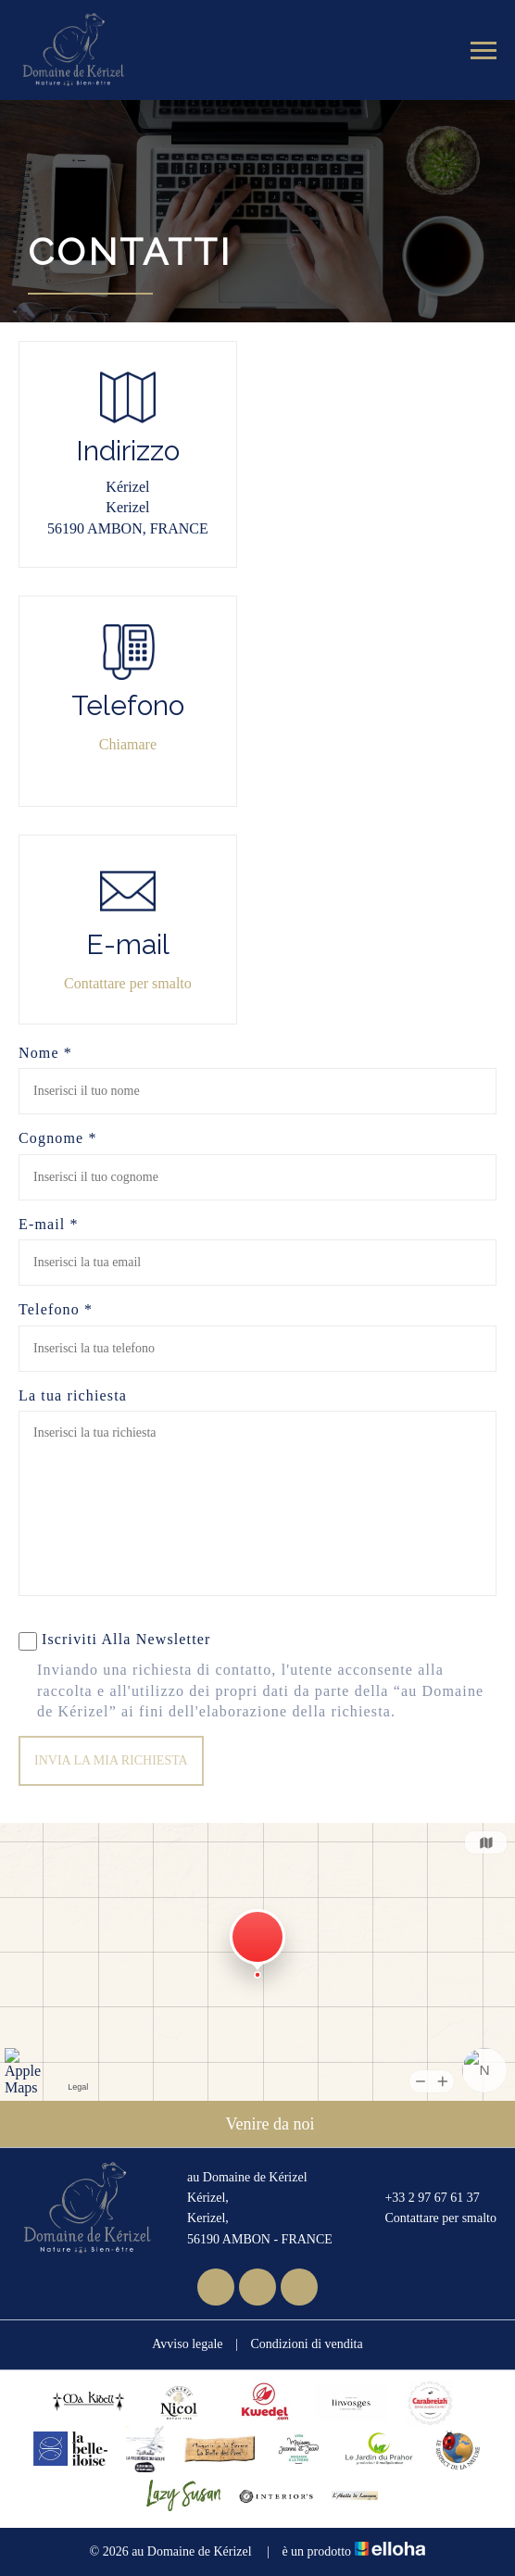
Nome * (45, 1053)
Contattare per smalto (128, 983)
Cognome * (58, 1138)
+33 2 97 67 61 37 (421, 2198)
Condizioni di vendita (306, 2344)
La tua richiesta (73, 1395)
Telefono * (56, 1309)
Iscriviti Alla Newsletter (115, 1641)
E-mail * (49, 1224)
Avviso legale (187, 2344)
